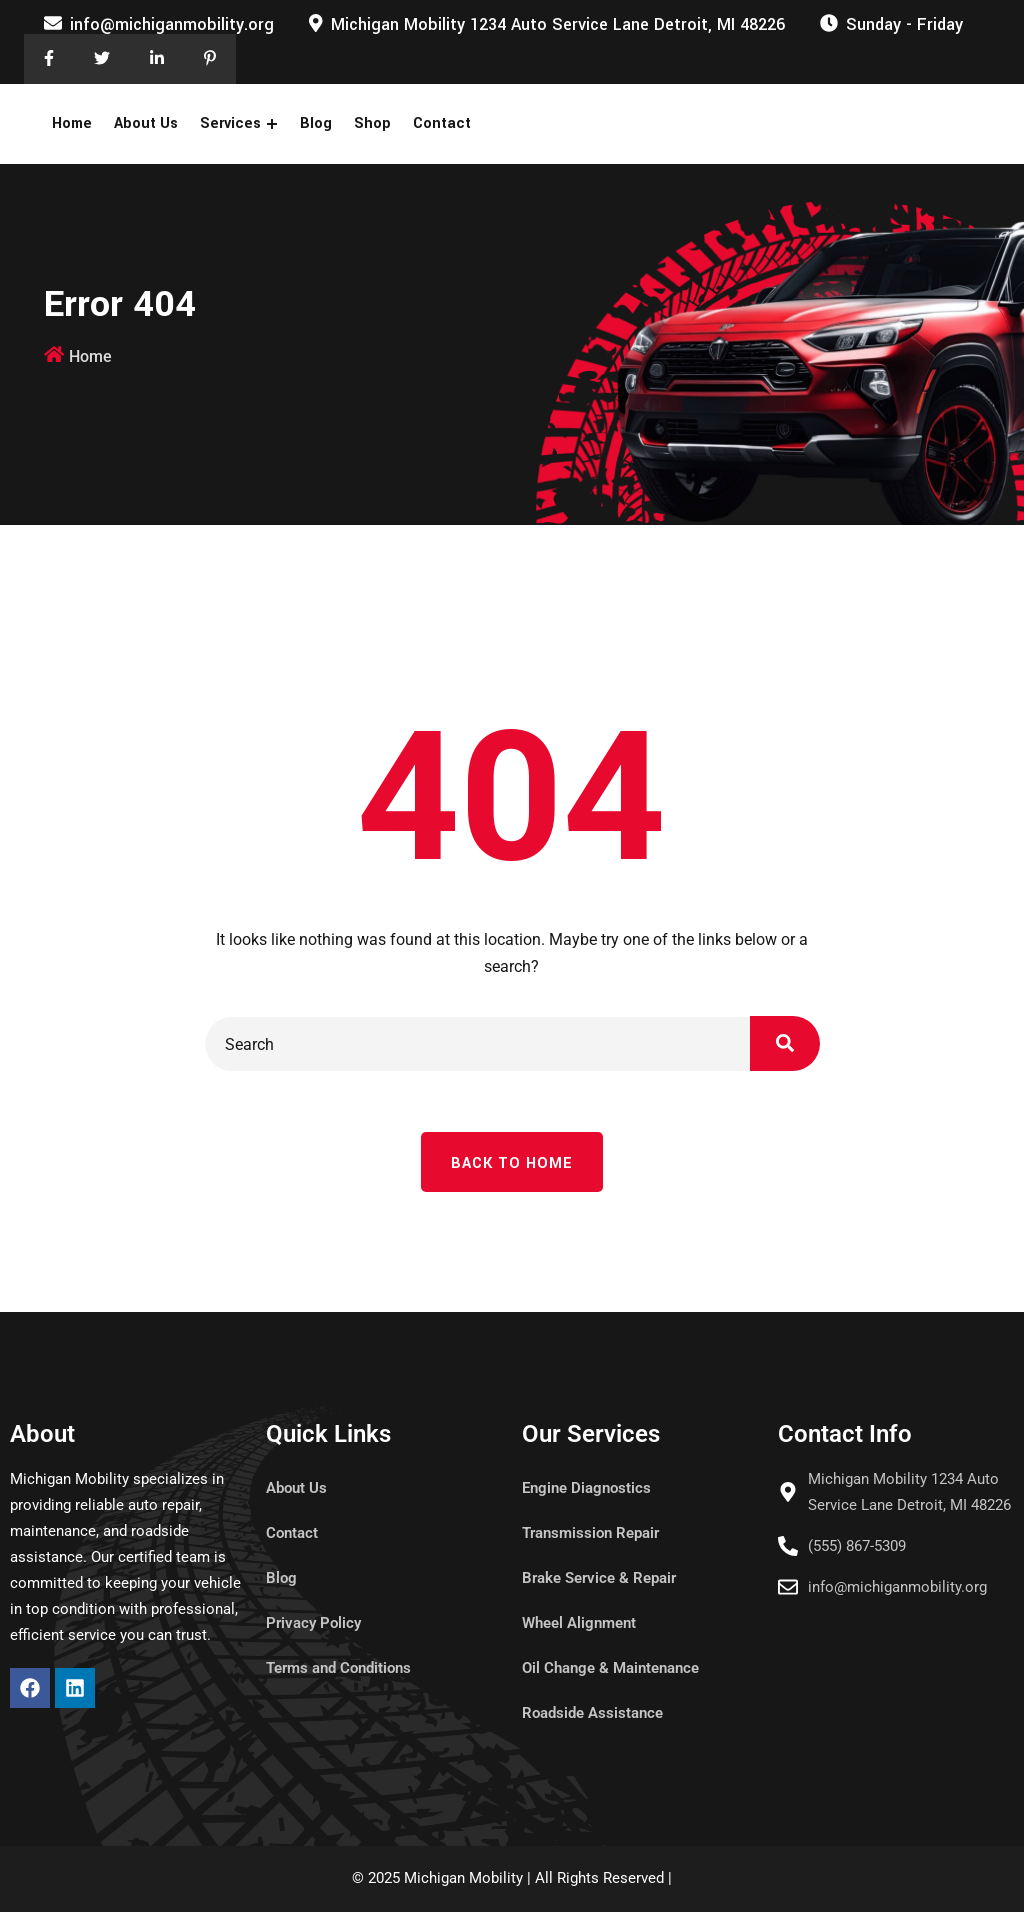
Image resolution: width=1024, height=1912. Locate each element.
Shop (372, 123)
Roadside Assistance (592, 1713)
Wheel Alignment (579, 1623)
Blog (316, 123)
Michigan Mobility (463, 1878)
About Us (146, 123)
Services (230, 123)
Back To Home (512, 1163)
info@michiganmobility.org (172, 24)
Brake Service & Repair (599, 1578)
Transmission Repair (590, 1533)
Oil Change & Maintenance (610, 1668)
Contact (442, 123)
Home (72, 123)
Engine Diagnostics (586, 1488)
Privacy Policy (313, 1623)
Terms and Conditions (338, 1668)
